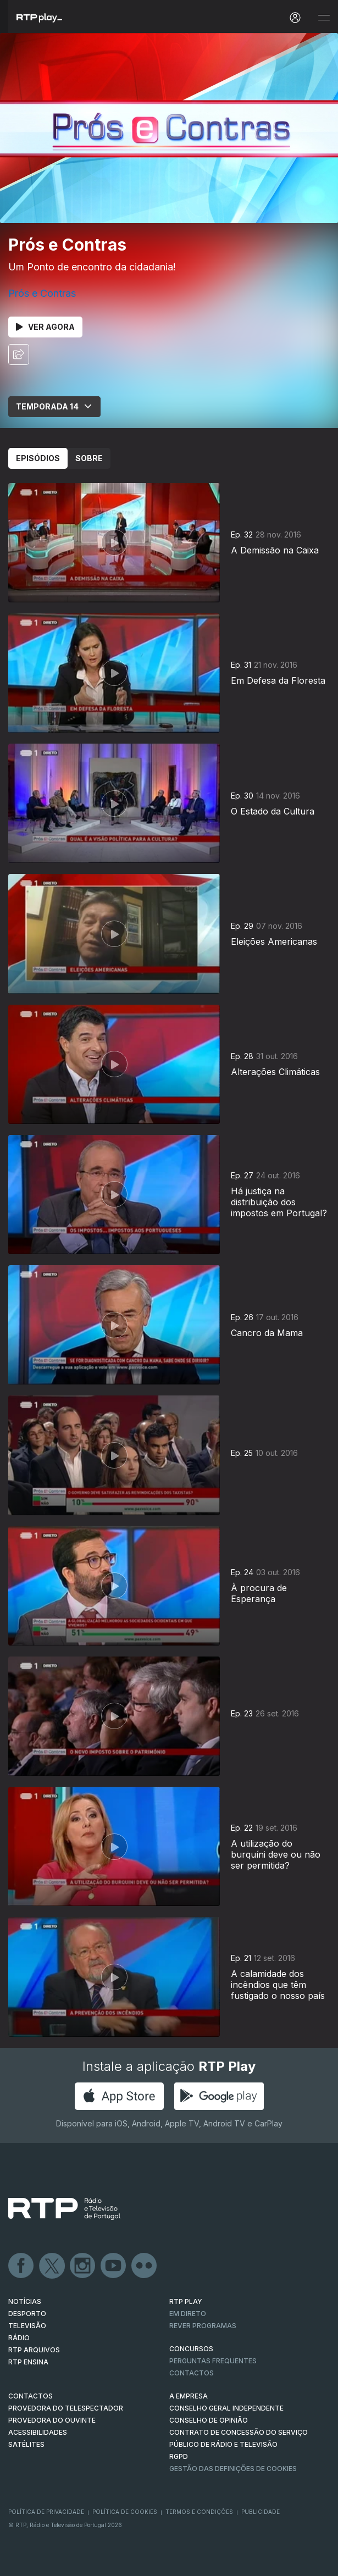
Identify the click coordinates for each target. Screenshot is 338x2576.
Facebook (21, 2266)
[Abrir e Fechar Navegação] (323, 18)
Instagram (83, 2266)
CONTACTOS (30, 2396)
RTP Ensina (28, 2362)
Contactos (191, 2373)
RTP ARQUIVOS (34, 2350)
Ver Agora (45, 326)
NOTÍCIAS (24, 2301)
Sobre (89, 458)
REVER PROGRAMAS (202, 2326)
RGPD (178, 2456)
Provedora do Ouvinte (52, 2420)
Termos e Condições (199, 2511)
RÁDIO (19, 2338)
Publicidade (260, 2511)
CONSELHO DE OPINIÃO (208, 2420)
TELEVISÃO (27, 2326)
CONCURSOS (191, 2349)
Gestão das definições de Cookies (233, 2468)
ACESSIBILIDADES (37, 2432)
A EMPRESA (188, 2396)
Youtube (114, 2266)
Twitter (52, 2266)
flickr (144, 2266)
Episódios (38, 458)
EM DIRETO (187, 2313)
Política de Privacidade (46, 2511)
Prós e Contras (42, 293)
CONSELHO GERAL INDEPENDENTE (226, 2408)
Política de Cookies (124, 2511)
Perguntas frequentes (213, 2361)
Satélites (26, 2444)
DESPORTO (27, 2313)
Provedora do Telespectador (65, 2408)
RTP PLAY (185, 2301)
